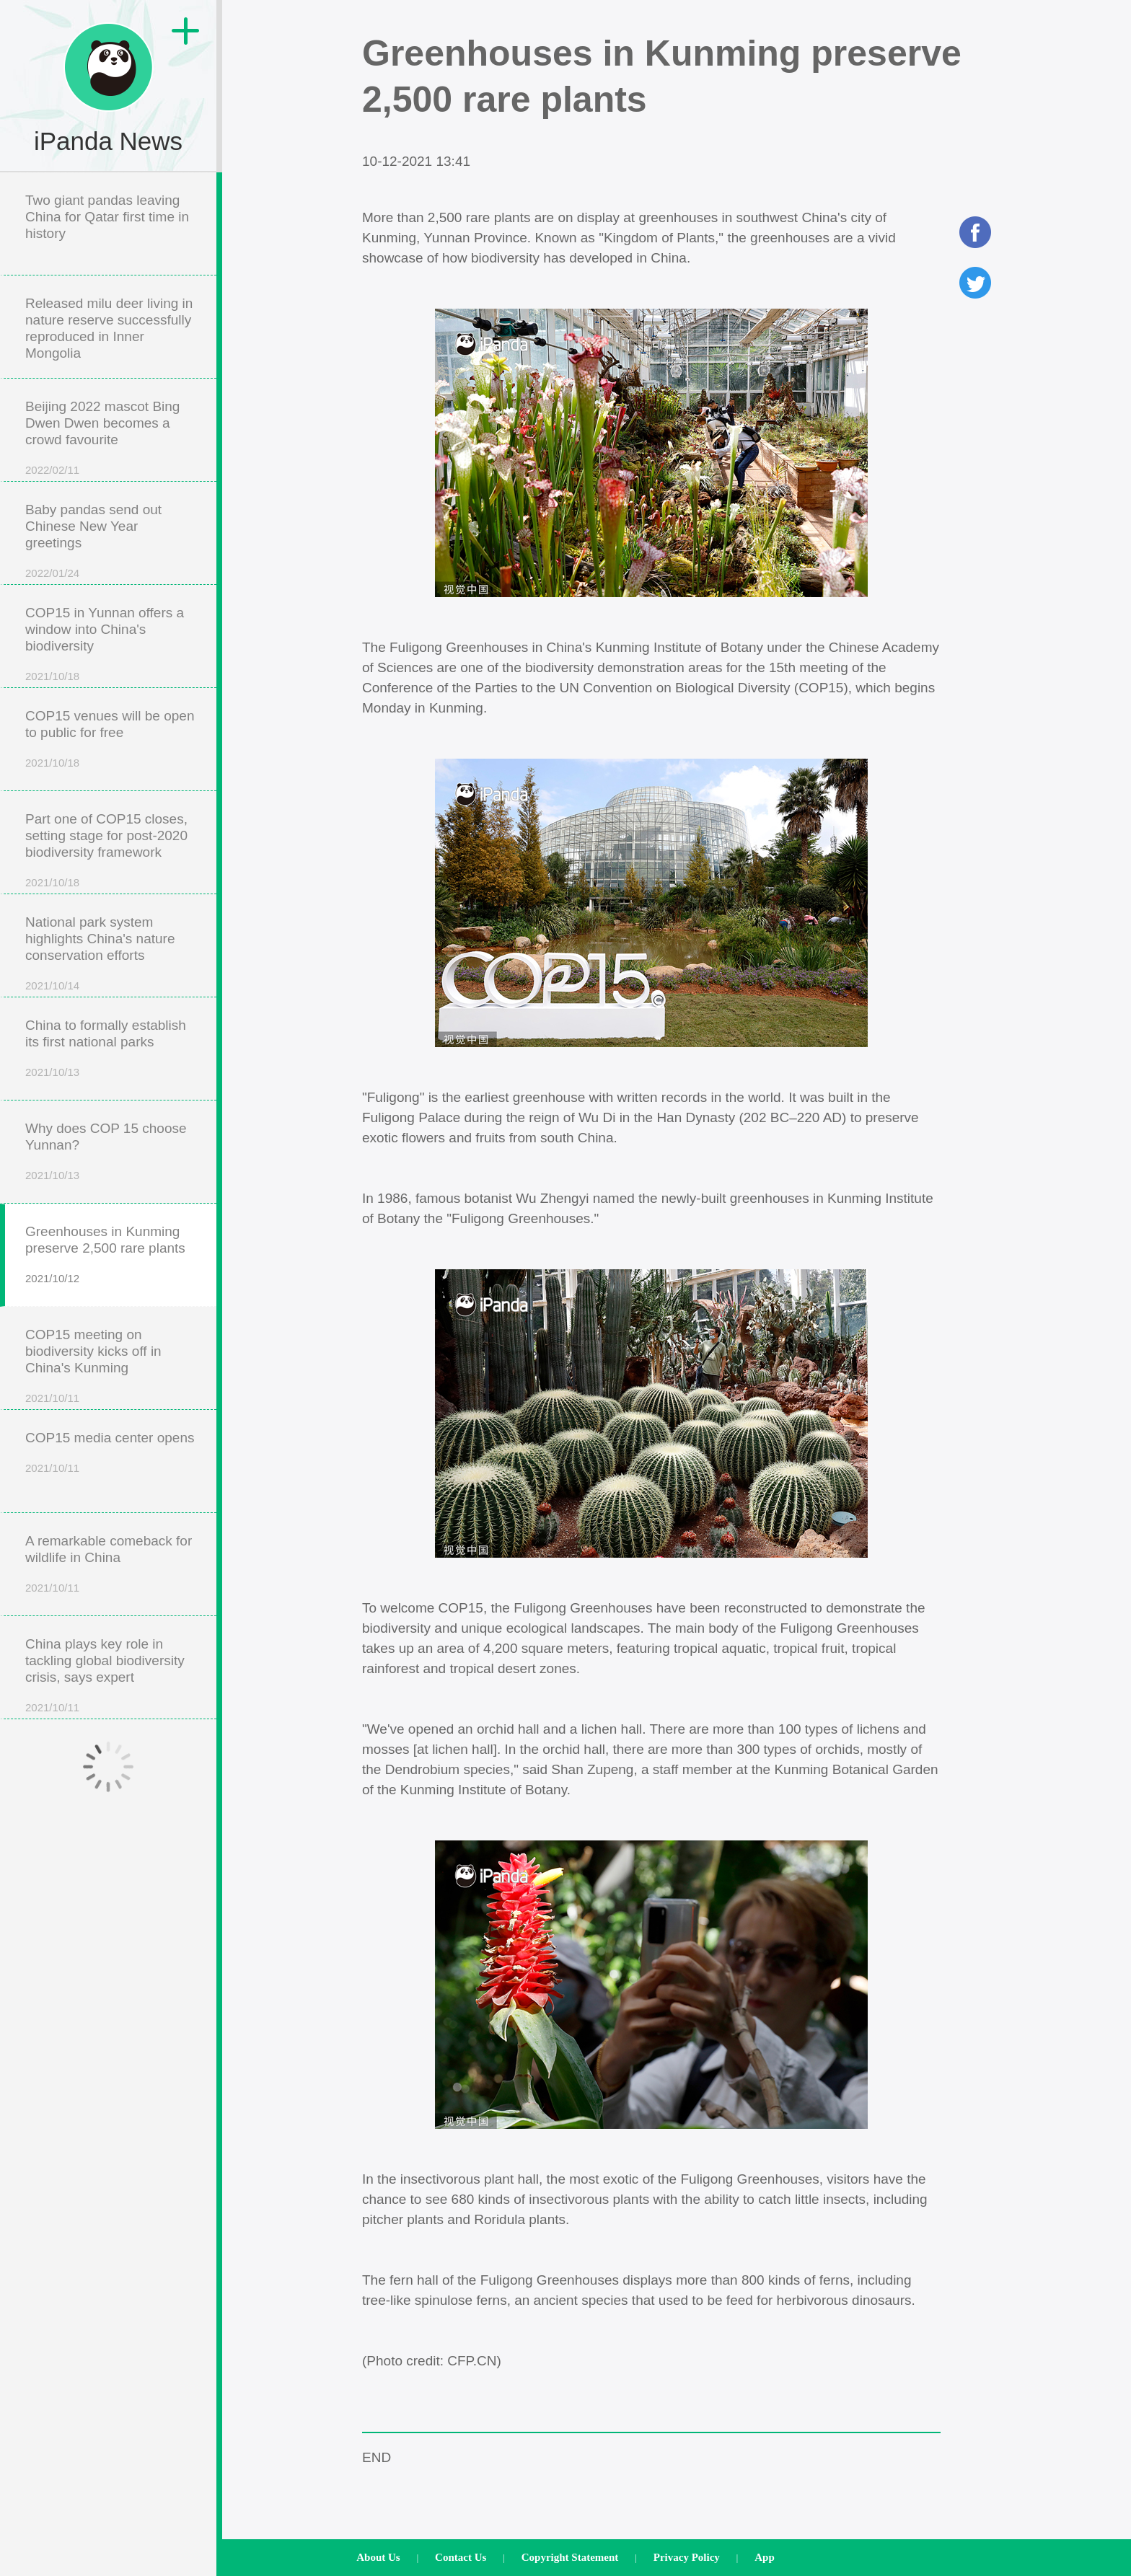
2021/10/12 (52, 1278)
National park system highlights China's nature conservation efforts (100, 938)
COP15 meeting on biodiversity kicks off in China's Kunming (93, 1351)
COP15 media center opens (109, 1437)
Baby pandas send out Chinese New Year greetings (93, 526)
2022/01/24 (52, 573)
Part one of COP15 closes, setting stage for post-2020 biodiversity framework (106, 835)
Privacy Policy (686, 2557)
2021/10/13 (52, 1072)
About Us (378, 2557)
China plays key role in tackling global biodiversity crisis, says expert (105, 1660)
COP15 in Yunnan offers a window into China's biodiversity (104, 629)
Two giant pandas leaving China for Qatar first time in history (107, 217)
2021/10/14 (52, 985)
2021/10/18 (52, 676)
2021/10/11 (52, 1398)
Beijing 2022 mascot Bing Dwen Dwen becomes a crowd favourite (102, 423)
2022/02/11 (52, 470)
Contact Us (460, 2557)
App (764, 2557)
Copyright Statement (570, 2557)
